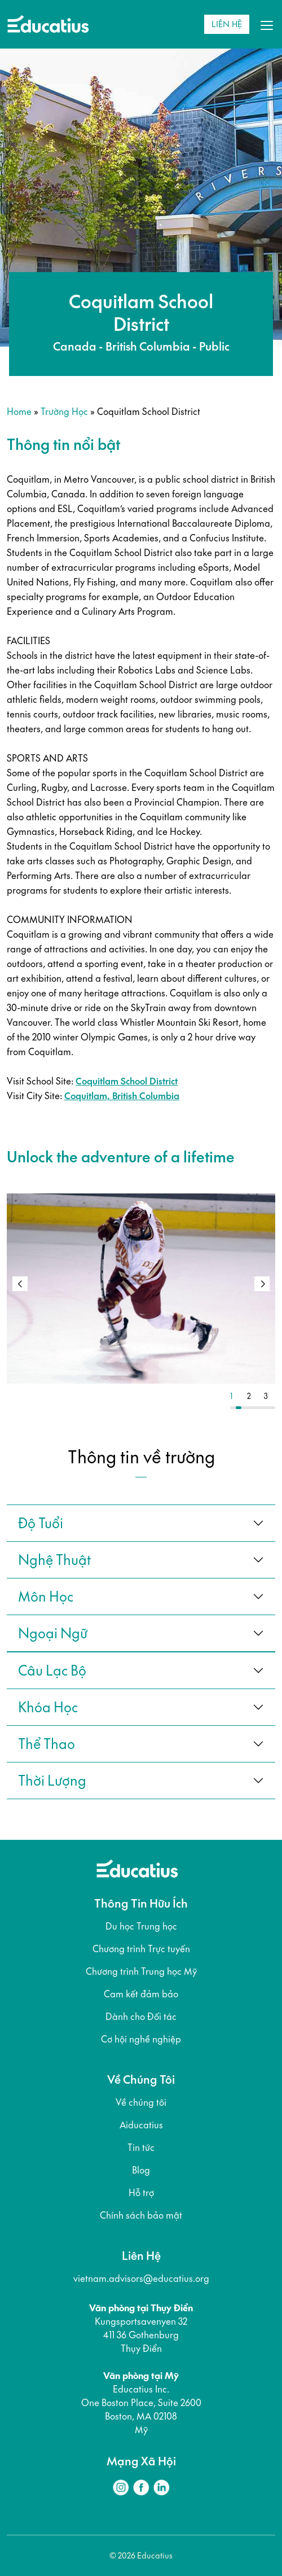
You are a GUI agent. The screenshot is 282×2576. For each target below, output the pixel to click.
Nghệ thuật (54, 1560)
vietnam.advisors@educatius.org (141, 2278)
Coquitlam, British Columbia (121, 1095)
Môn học (45, 1596)
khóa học (48, 1707)
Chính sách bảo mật (141, 2215)
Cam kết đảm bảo (141, 1994)
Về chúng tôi (141, 2102)
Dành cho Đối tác (141, 2016)
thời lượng (52, 1780)
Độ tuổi (40, 1523)
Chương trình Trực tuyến (141, 1949)
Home (19, 411)
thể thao (46, 1744)
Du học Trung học (141, 1926)
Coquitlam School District (127, 1081)
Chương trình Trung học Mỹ (141, 1971)
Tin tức (141, 2147)
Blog (141, 2170)
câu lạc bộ (52, 1670)
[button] (262, 1283)
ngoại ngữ (52, 1633)
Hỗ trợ (141, 2192)
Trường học (64, 411)
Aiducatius (141, 2125)
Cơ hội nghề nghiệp (141, 2039)
